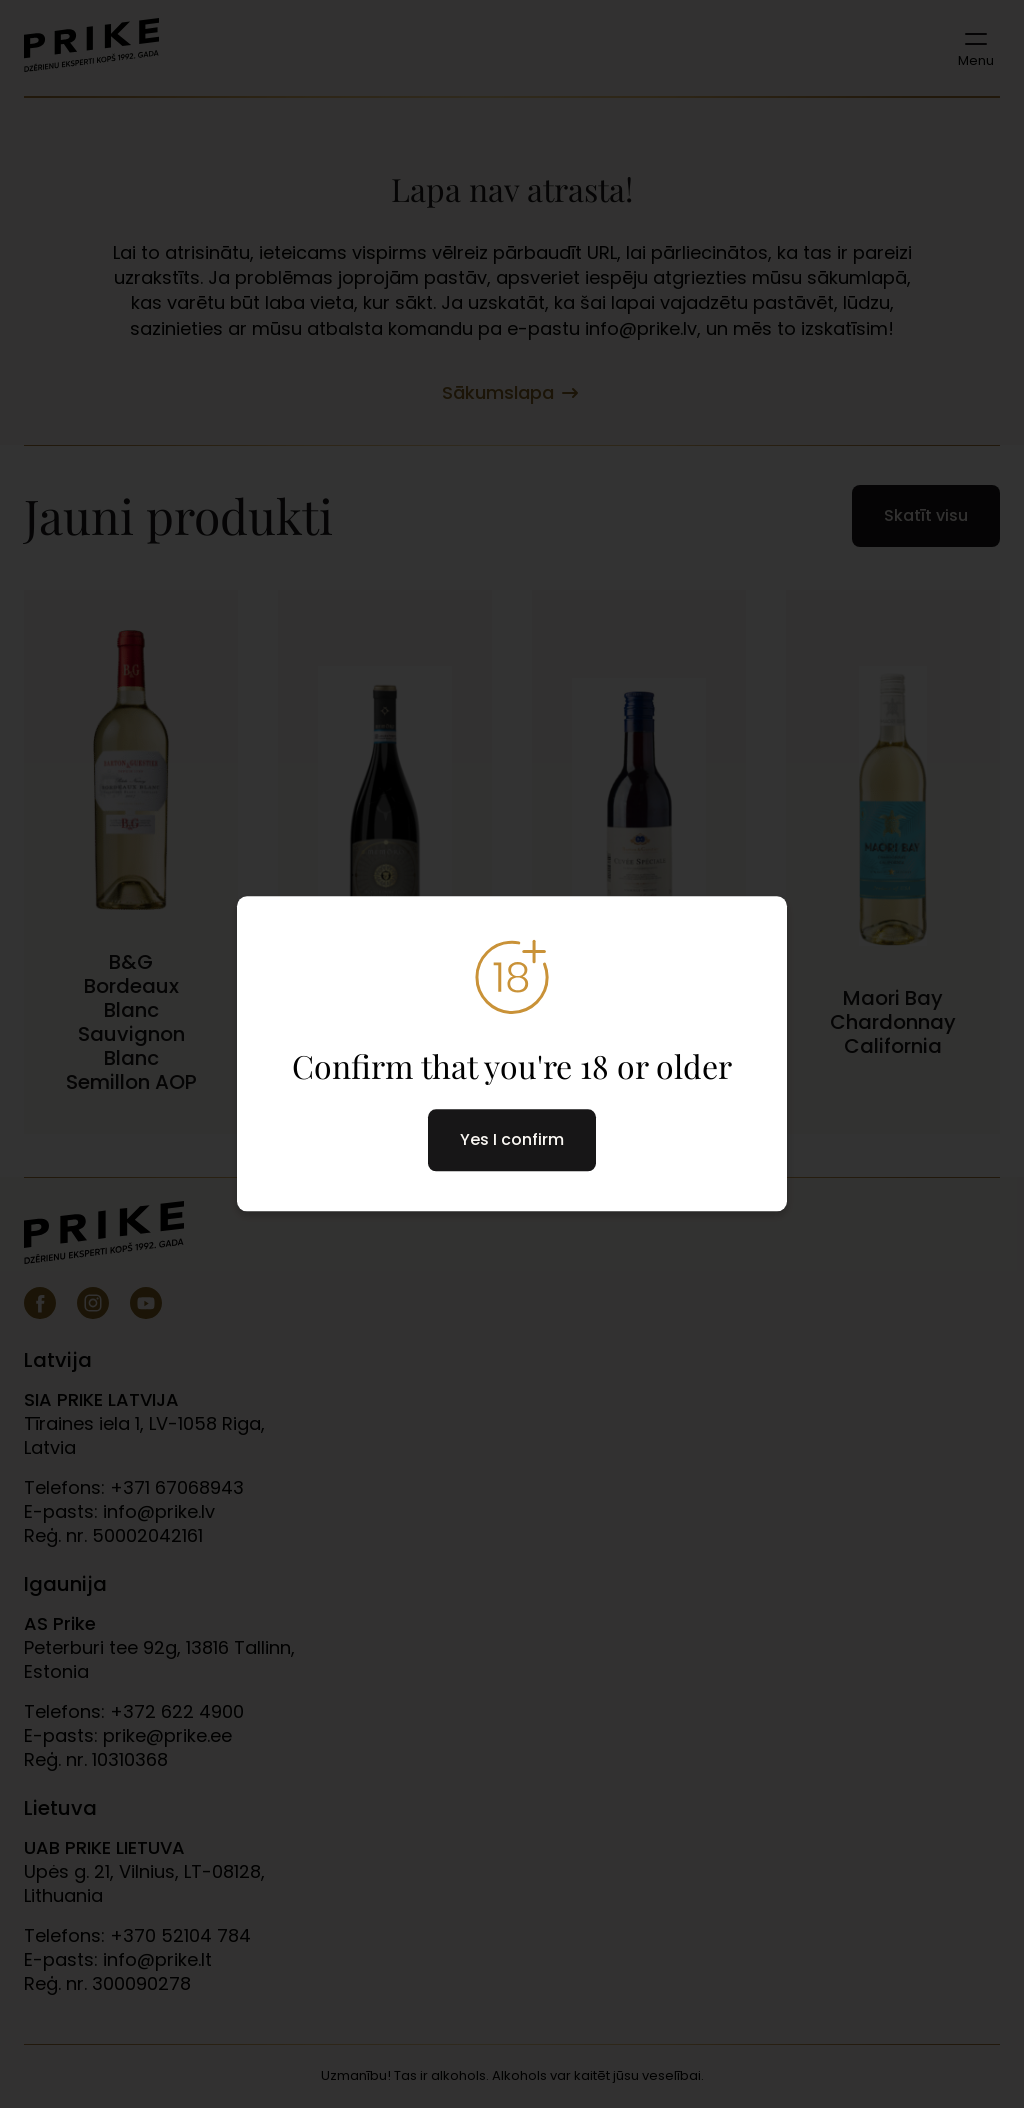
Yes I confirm (512, 1140)
